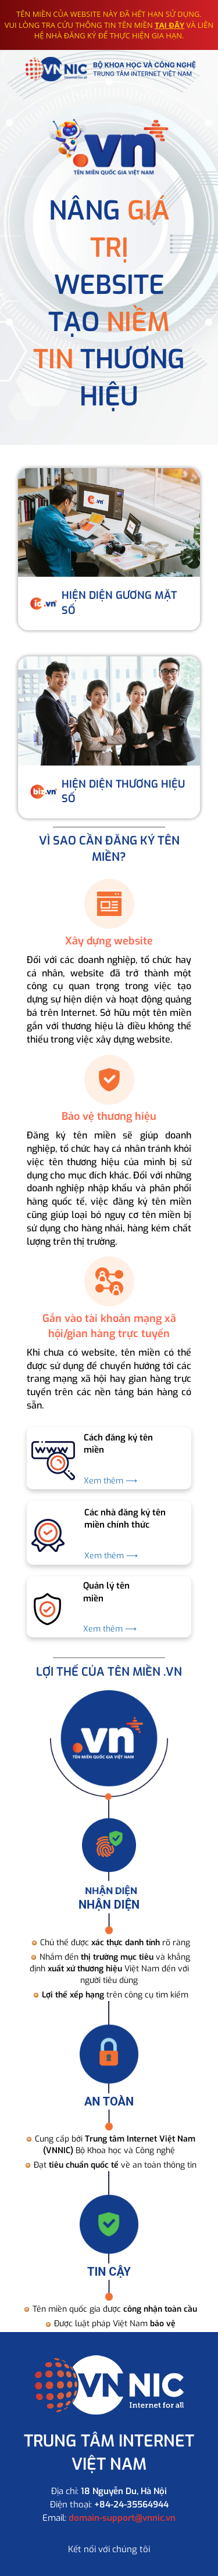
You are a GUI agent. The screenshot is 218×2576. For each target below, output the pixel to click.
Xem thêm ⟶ (110, 1480)
